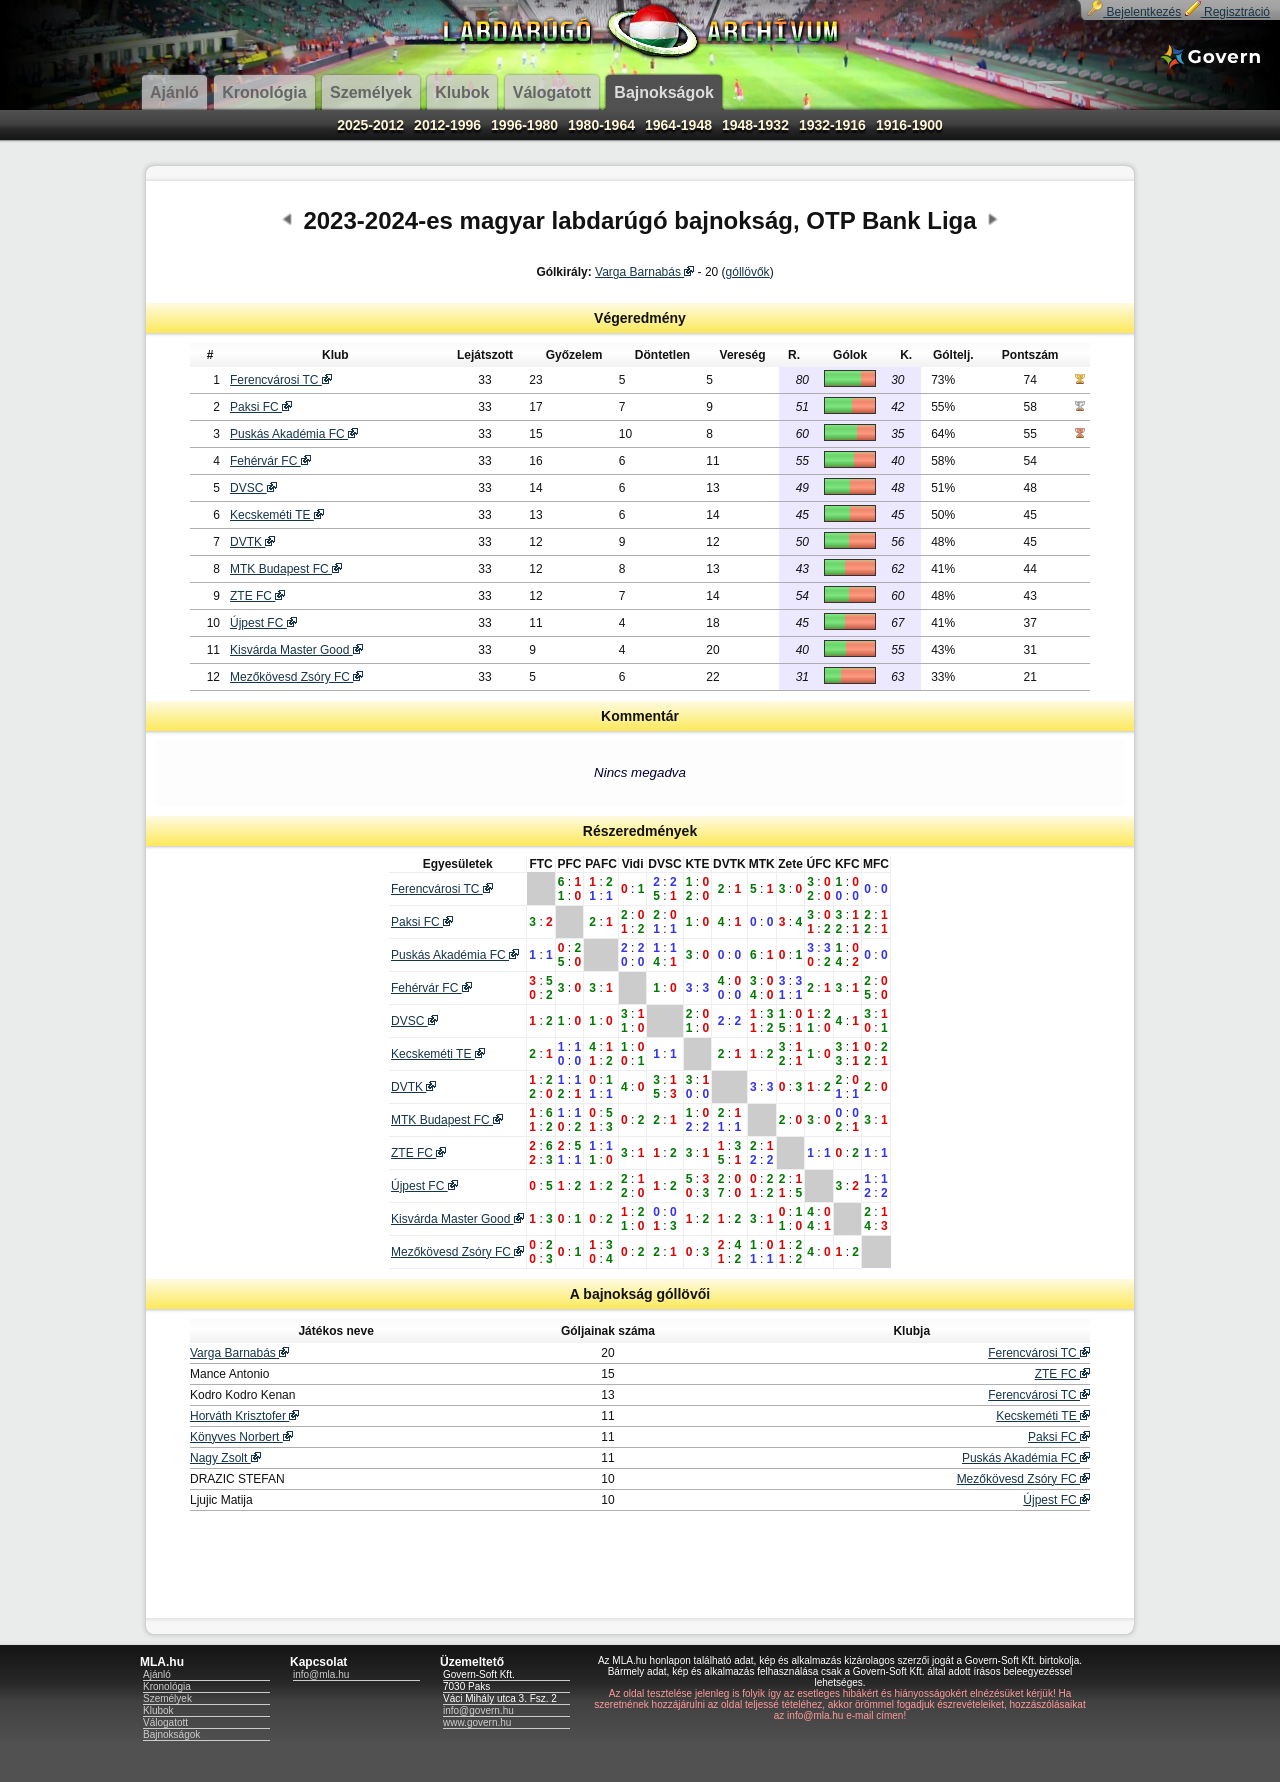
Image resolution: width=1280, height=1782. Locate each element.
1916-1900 (909, 125)
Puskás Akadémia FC (294, 434)
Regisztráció (1227, 12)
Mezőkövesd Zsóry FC (296, 677)
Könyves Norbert (241, 1437)
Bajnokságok (171, 1734)
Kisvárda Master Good (296, 650)
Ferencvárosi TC (281, 380)
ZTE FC (257, 596)
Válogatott (165, 1722)
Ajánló (157, 1674)
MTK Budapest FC (286, 569)
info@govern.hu (478, 1710)
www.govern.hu (477, 1722)
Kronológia (167, 1686)
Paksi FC (261, 407)
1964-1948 (678, 125)
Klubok (158, 1710)
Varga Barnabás (644, 272)
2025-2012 (370, 125)
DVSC (253, 488)
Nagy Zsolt (225, 1458)
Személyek (167, 1698)
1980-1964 (601, 125)
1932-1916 (832, 125)
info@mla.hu (321, 1674)
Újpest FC (263, 623)
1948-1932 (755, 125)
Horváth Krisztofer (244, 1416)
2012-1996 (447, 125)
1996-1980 (524, 125)
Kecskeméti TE (277, 515)
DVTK (252, 542)
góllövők (748, 272)
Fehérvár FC (270, 461)
